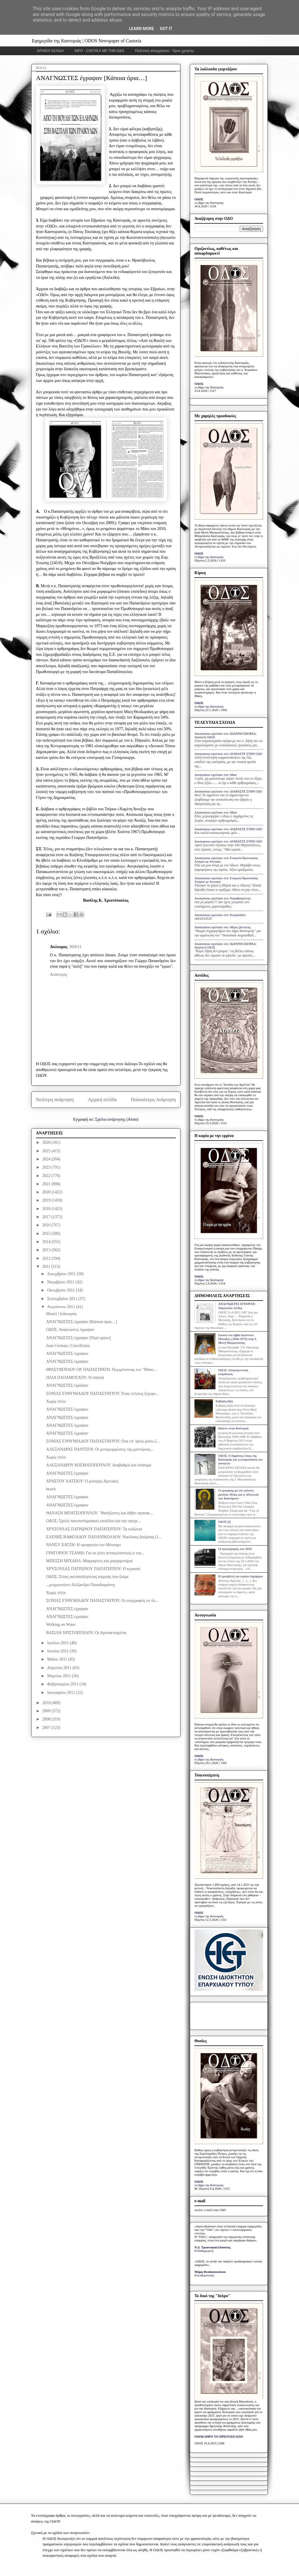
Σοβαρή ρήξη (224, 1401)
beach (51, 1489)
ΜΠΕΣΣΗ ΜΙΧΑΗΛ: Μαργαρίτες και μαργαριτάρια (89, 1561)
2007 (47, 1727)
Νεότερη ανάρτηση (55, 1099)
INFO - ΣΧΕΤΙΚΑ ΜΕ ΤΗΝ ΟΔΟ (99, 51)
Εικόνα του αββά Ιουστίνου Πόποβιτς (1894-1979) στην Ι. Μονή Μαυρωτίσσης (237, 1338)
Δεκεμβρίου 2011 (62, 1274)
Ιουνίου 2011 (58, 1651)
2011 (46, 1266)
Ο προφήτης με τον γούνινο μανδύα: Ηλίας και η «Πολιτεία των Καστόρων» (238, 1494)
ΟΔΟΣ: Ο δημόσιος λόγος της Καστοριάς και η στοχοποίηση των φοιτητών (240, 1459)
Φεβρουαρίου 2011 (63, 1684)
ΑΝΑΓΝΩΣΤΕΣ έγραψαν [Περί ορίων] (78, 1338)
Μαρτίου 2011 (59, 1676)
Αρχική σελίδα (102, 1099)
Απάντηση (58, 974)
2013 (47, 1250)
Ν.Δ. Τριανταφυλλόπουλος (212, 2247)
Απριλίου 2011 (59, 1668)
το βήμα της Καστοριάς (209, 202)
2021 (47, 1184)
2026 (47, 1142)
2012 (47, 1258)
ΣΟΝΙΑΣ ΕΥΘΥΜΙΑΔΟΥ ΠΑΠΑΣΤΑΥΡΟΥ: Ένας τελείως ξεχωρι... (102, 1393)
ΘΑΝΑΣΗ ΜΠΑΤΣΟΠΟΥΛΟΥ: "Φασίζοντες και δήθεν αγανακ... (99, 1513)
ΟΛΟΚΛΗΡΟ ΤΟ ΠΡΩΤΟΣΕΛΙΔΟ (218, 2436)
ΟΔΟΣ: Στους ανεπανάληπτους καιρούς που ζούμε (87, 1576)
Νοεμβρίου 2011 (61, 1282)
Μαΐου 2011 (57, 1659)
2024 (47, 1159)
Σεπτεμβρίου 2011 (62, 1298)
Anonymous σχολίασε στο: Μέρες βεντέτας (222, 927)
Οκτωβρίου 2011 (61, 1290)
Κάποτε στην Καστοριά (233, 1428)
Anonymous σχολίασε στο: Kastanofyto (220, 915)
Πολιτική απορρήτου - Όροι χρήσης (164, 51)
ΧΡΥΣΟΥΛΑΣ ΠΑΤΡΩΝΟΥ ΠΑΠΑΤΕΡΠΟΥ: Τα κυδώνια (94, 1529)
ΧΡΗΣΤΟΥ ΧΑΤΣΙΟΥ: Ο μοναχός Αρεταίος (82, 1481)
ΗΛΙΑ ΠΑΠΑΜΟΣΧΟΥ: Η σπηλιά (75, 1377)
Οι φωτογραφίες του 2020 (234, 1549)
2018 (47, 1209)
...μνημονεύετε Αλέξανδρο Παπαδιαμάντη (80, 1585)
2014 (47, 1242)
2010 (47, 1703)
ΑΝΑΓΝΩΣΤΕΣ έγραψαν (67, 1353)
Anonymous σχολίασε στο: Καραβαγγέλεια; (222, 898)
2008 (47, 1719)
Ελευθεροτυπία (204, 2275)
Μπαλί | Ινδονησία (61, 1314)
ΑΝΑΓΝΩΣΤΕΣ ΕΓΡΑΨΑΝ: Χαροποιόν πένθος (237, 1305)
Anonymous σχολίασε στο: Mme (215, 774)
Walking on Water (61, 1624)
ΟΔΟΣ (199, 199)
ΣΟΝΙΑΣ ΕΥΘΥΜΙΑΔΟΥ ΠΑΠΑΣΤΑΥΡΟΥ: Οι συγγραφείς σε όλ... (102, 1600)
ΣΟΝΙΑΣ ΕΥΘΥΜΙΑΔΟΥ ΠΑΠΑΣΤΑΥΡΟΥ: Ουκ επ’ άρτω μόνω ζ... (102, 1441)
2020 (47, 1192)
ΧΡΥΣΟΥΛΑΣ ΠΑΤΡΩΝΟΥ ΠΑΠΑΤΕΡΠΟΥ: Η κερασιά (93, 1569)
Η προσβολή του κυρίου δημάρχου (240, 1576)
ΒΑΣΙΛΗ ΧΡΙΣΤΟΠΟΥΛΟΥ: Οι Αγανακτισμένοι (86, 1633)
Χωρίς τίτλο (56, 1401)
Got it (166, 28)
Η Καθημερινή (203, 2250)
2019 (47, 1200)
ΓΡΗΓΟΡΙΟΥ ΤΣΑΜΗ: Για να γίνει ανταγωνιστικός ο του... (95, 1553)
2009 (47, 1711)
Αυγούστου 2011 (61, 1307)
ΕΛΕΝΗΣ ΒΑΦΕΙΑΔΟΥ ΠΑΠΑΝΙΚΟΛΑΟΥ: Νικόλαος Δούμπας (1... (103, 1537)
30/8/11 (75, 947)
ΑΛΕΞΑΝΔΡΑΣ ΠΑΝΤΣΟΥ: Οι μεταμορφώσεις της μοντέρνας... (100, 1449)
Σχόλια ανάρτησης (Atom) (116, 1119)
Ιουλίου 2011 (58, 1643)
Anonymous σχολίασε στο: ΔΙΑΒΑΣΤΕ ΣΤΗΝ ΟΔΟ (228, 753)
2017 (47, 1217)
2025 (47, 1151)
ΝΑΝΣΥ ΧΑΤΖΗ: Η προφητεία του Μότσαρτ (83, 1545)
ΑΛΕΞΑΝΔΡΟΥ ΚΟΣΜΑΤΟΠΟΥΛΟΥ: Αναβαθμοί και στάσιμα (98, 1465)
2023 (47, 1167)
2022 (47, 1176)
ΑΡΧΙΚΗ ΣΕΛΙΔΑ (50, 51)
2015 (47, 1233)
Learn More (141, 28)
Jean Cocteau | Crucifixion (68, 1345)
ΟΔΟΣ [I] (224, 1521)
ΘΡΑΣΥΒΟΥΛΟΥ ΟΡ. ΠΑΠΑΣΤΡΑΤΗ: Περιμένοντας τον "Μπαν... (101, 1369)
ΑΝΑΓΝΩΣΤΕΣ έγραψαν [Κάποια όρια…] (81, 1322)
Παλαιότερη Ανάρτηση (153, 1099)
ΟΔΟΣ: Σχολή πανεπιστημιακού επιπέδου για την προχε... (93, 1521)
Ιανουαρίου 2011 (61, 1692)
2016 (47, 1225)
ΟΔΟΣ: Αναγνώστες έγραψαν (70, 1329)
